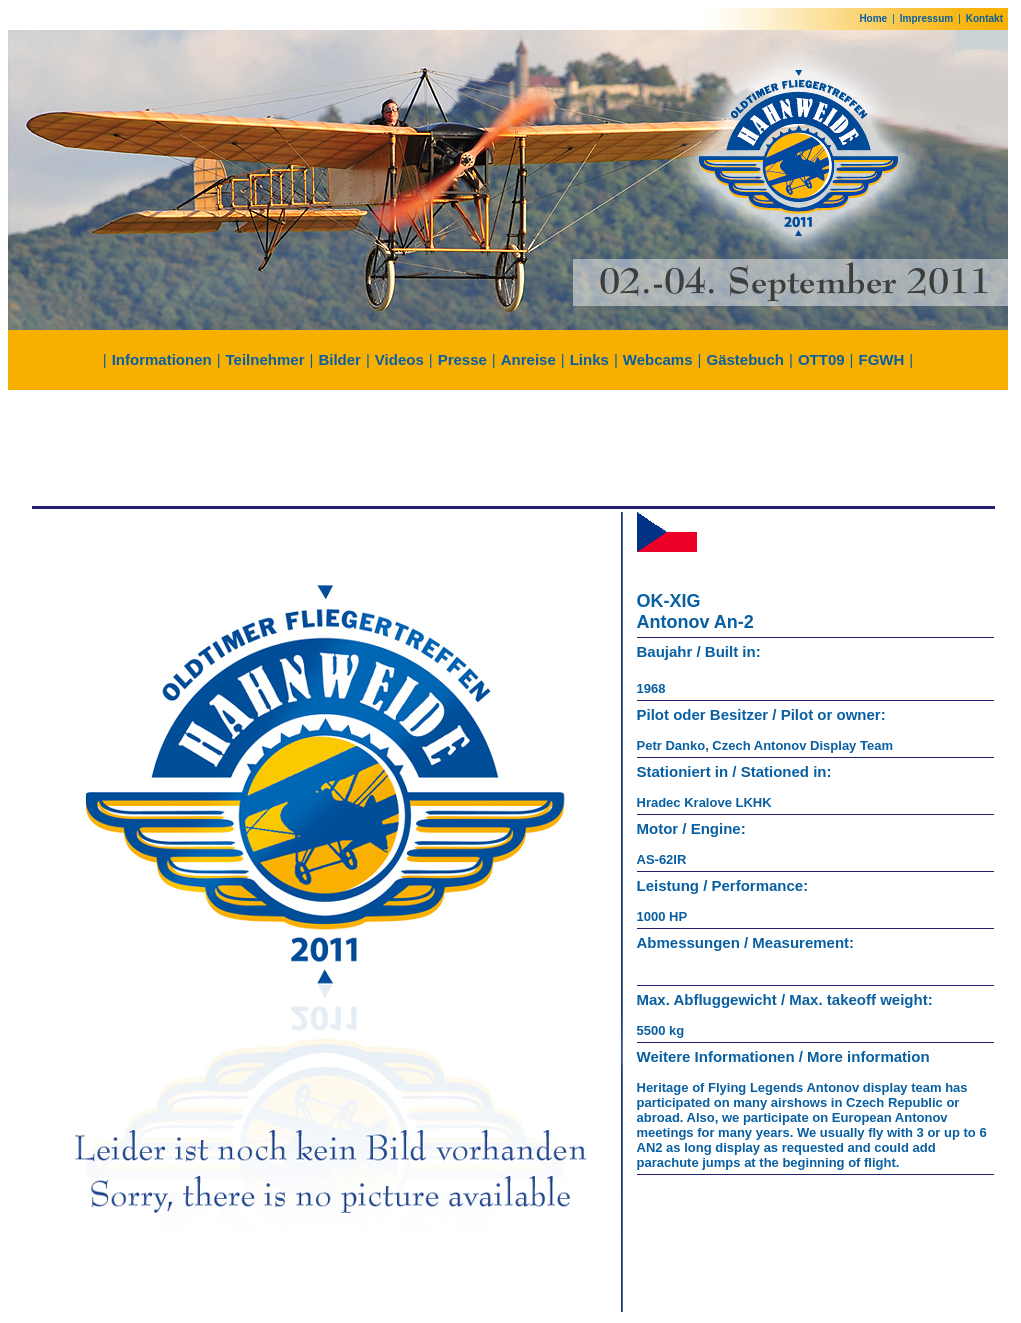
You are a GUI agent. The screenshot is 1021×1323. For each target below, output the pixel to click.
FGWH (882, 359)
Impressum (926, 18)
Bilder (339, 359)
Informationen (162, 359)
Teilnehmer (265, 359)
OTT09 (821, 359)
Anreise (528, 359)
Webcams (658, 359)
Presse (462, 359)
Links (589, 359)
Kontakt (984, 18)
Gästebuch (745, 359)
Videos (399, 359)
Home (873, 18)
